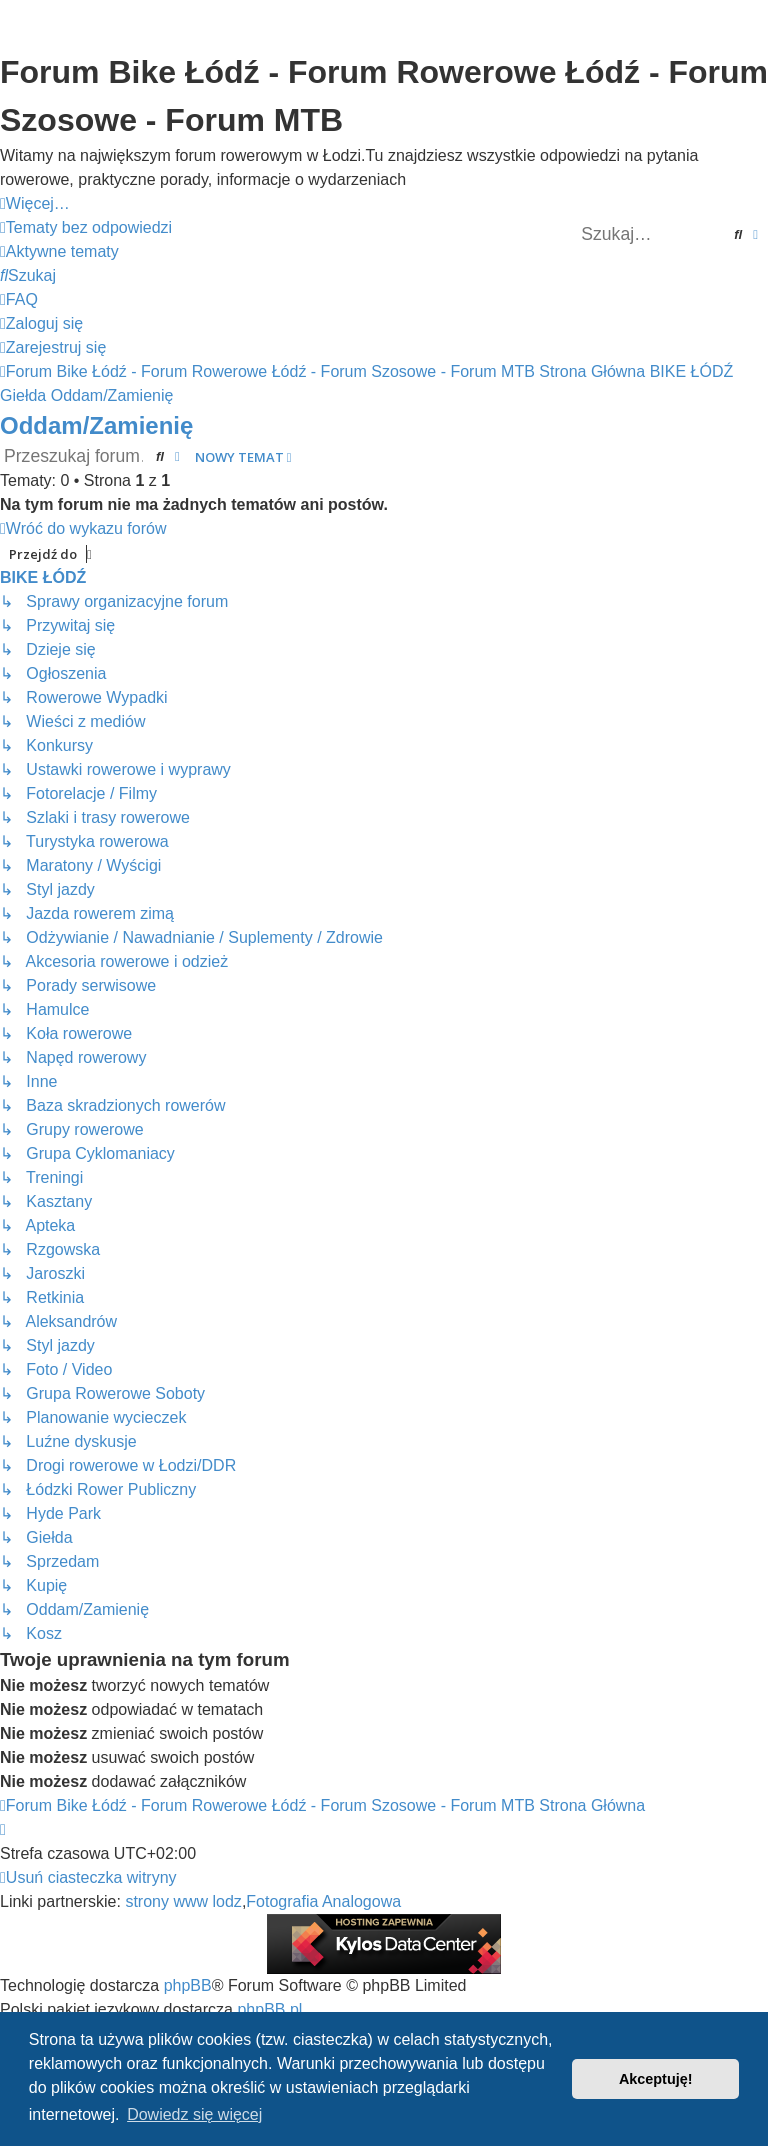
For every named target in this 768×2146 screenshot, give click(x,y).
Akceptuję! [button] (656, 2079)
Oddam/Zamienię (96, 425)
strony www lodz (183, 1901)
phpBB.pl (269, 2009)
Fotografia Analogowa (323, 1901)
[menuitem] (86, 228)
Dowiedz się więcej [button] (194, 2114)
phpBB (188, 1985)
